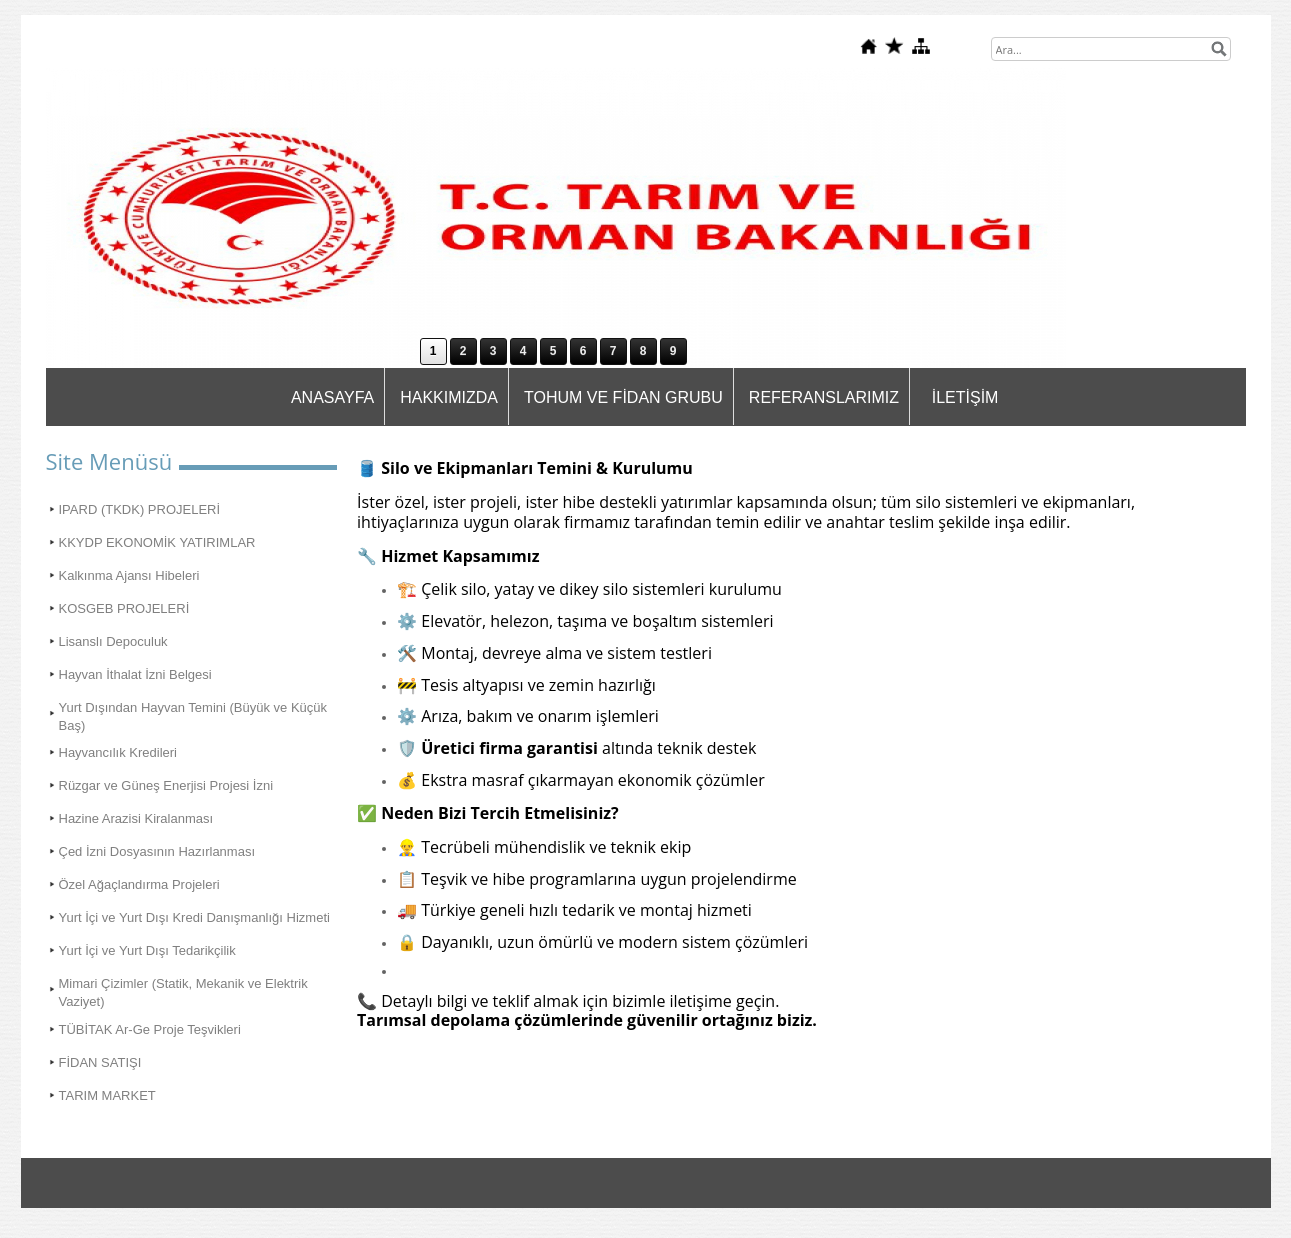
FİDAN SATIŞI (100, 1062)
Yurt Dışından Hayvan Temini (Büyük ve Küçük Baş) (193, 716)
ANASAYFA (332, 397)
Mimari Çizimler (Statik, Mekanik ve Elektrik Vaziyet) (183, 992)
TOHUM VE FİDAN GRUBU (623, 397)
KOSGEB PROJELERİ (124, 608)
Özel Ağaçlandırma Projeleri (139, 884)
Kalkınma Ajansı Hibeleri (129, 575)
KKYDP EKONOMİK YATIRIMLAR (157, 542)
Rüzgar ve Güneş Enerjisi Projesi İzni (166, 785)
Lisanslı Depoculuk (113, 641)
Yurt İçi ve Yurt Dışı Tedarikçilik (147, 950)
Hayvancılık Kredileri (118, 752)
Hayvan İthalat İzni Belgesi (135, 674)
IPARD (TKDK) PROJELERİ (140, 509)
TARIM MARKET (107, 1095)
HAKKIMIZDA (449, 397)
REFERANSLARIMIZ (824, 397)
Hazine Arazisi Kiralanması (136, 818)
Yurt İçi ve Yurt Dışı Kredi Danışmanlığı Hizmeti (194, 917)
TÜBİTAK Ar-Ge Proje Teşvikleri (150, 1029)
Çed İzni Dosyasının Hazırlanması (157, 851)
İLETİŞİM (965, 397)
